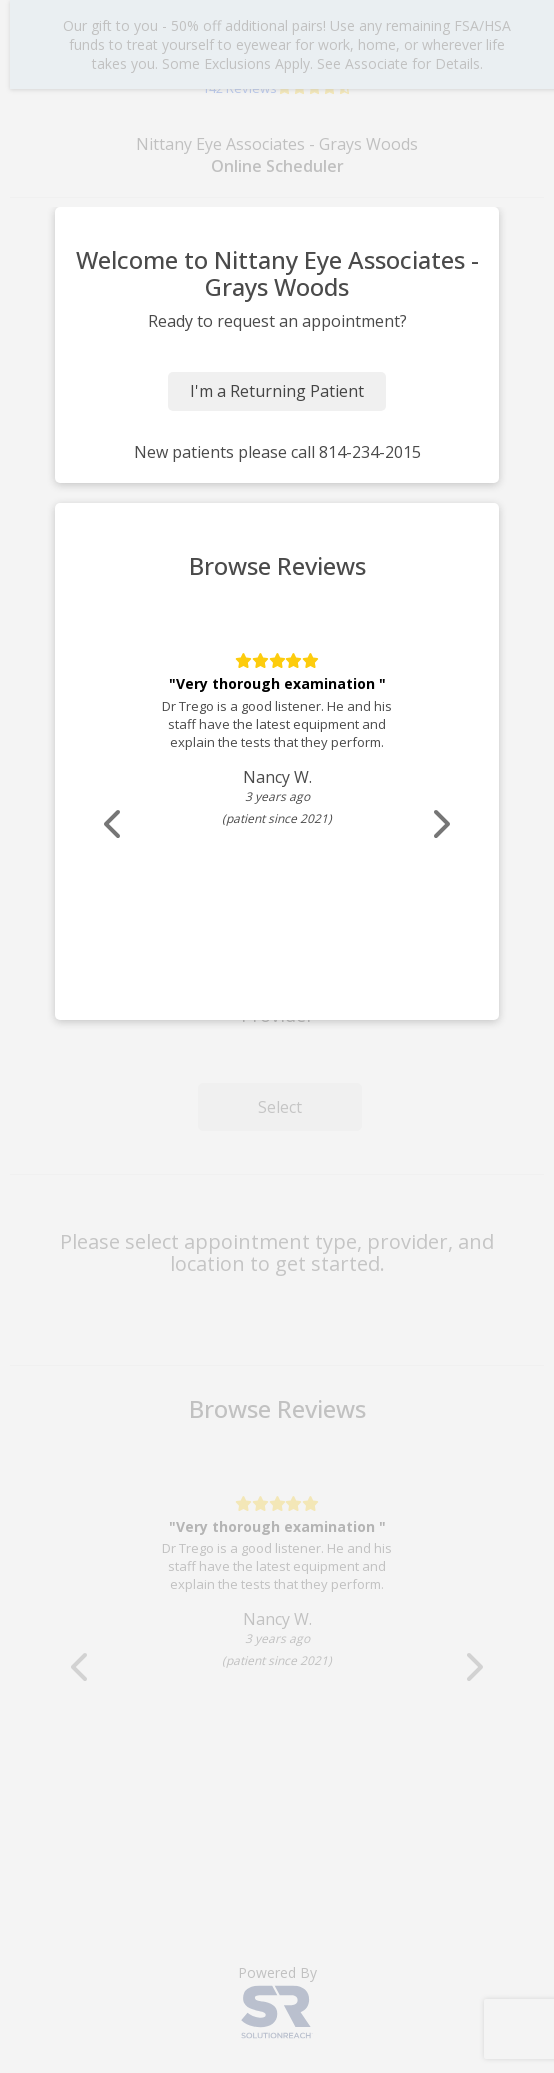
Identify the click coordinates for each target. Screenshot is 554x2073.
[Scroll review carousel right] (440, 824)
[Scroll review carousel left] (114, 824)
